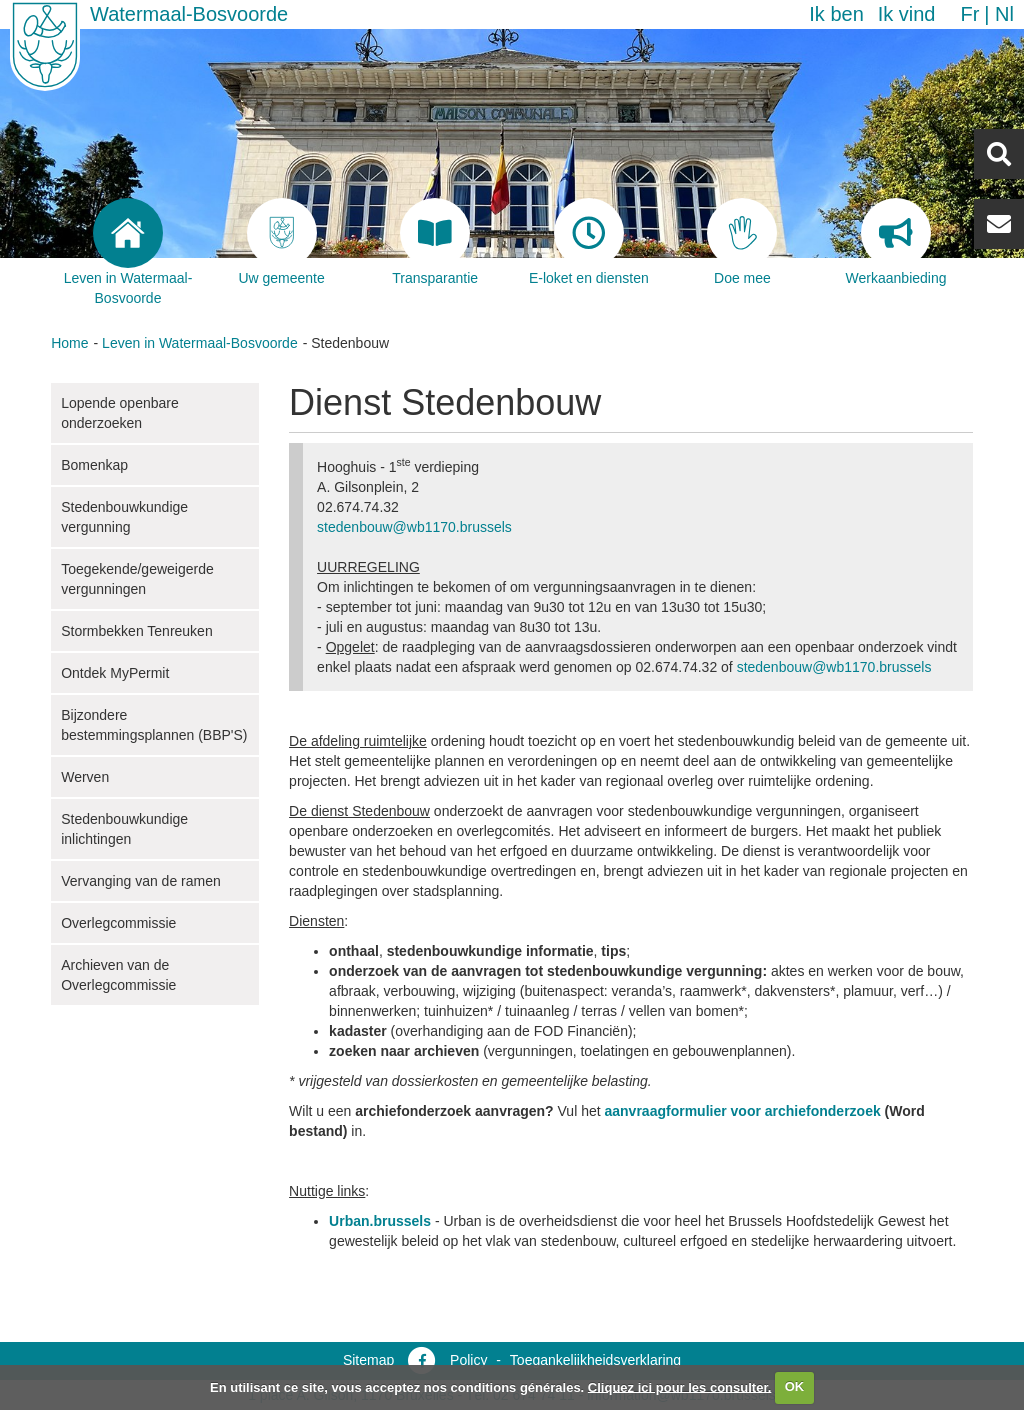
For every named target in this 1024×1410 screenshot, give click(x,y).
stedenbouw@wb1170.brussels (414, 527)
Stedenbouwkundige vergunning (124, 517)
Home (69, 343)
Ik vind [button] (907, 14)
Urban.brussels (380, 1221)
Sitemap (368, 1360)
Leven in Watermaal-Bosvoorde (200, 343)
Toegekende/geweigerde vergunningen (137, 579)
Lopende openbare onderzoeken (120, 413)
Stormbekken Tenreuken (137, 631)
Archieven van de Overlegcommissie (118, 975)
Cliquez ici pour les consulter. (680, 1386)
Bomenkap (94, 465)
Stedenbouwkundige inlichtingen (124, 829)
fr (969, 14)
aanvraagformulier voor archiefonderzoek (745, 1111)
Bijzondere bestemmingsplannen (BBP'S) (154, 725)
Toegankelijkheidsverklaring (595, 1360)
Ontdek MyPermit (115, 673)
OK (795, 1386)
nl (1004, 14)
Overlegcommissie (118, 923)
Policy (468, 1360)
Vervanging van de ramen (141, 881)
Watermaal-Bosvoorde (189, 14)
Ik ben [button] (836, 14)
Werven (85, 777)
